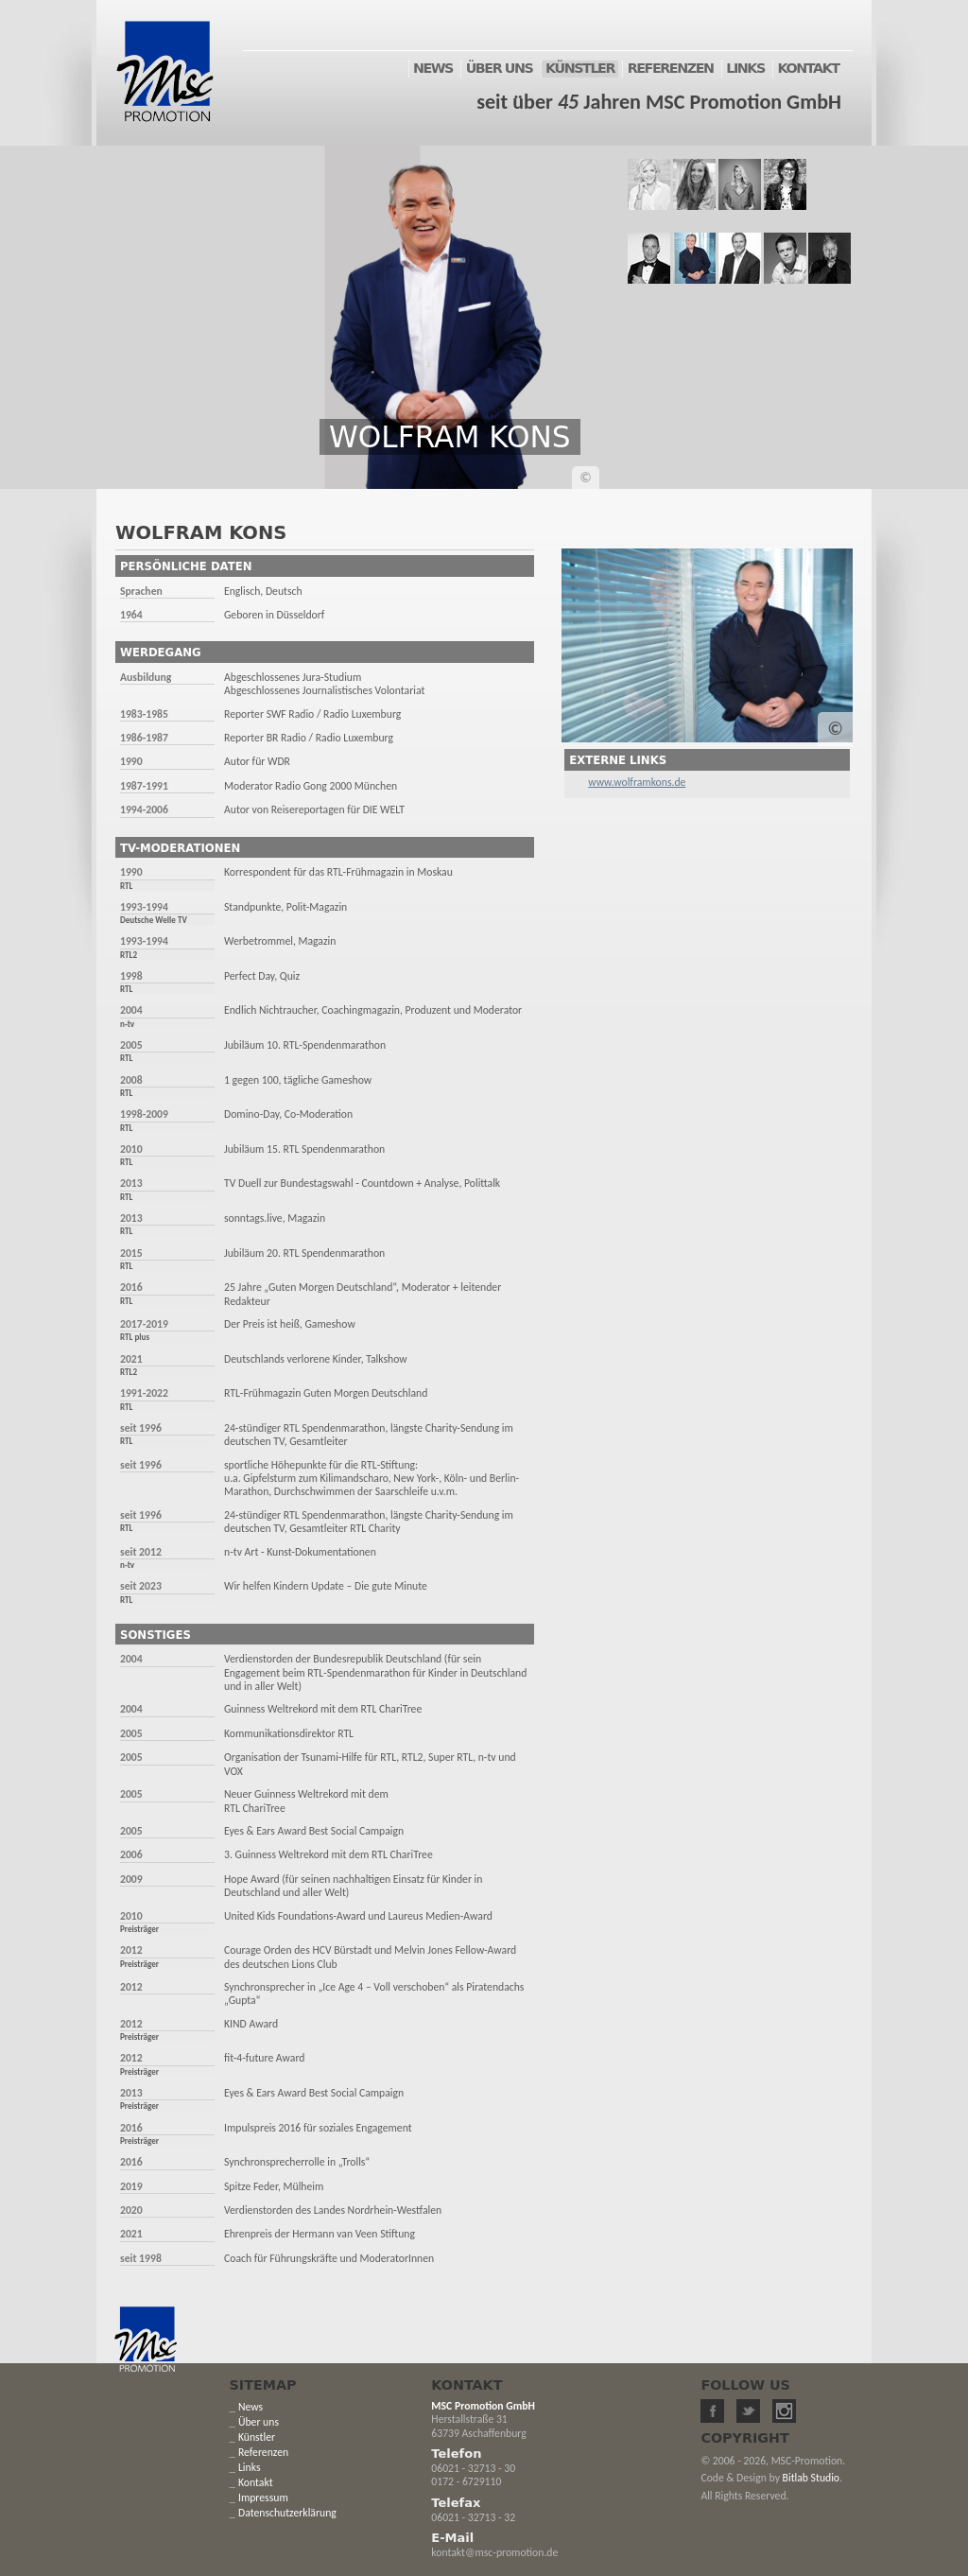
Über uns (258, 2421)
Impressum (263, 2497)
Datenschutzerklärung (287, 2512)
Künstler (256, 2437)
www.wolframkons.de (636, 782)
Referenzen (263, 2452)
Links (249, 2467)
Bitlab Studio (811, 2477)
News (250, 2406)
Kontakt (255, 2482)
